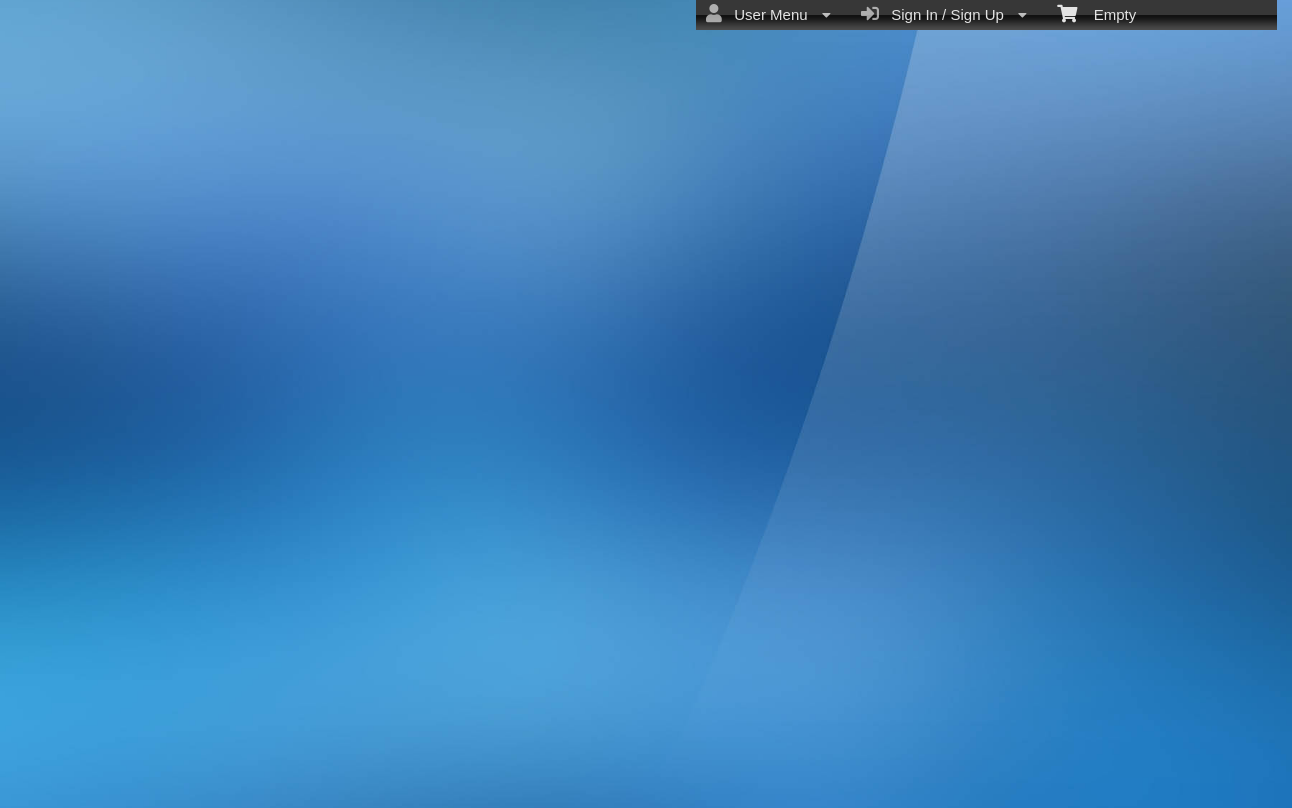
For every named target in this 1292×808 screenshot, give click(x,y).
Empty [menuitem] (1096, 13)
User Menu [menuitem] (768, 14)
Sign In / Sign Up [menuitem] (944, 14)
